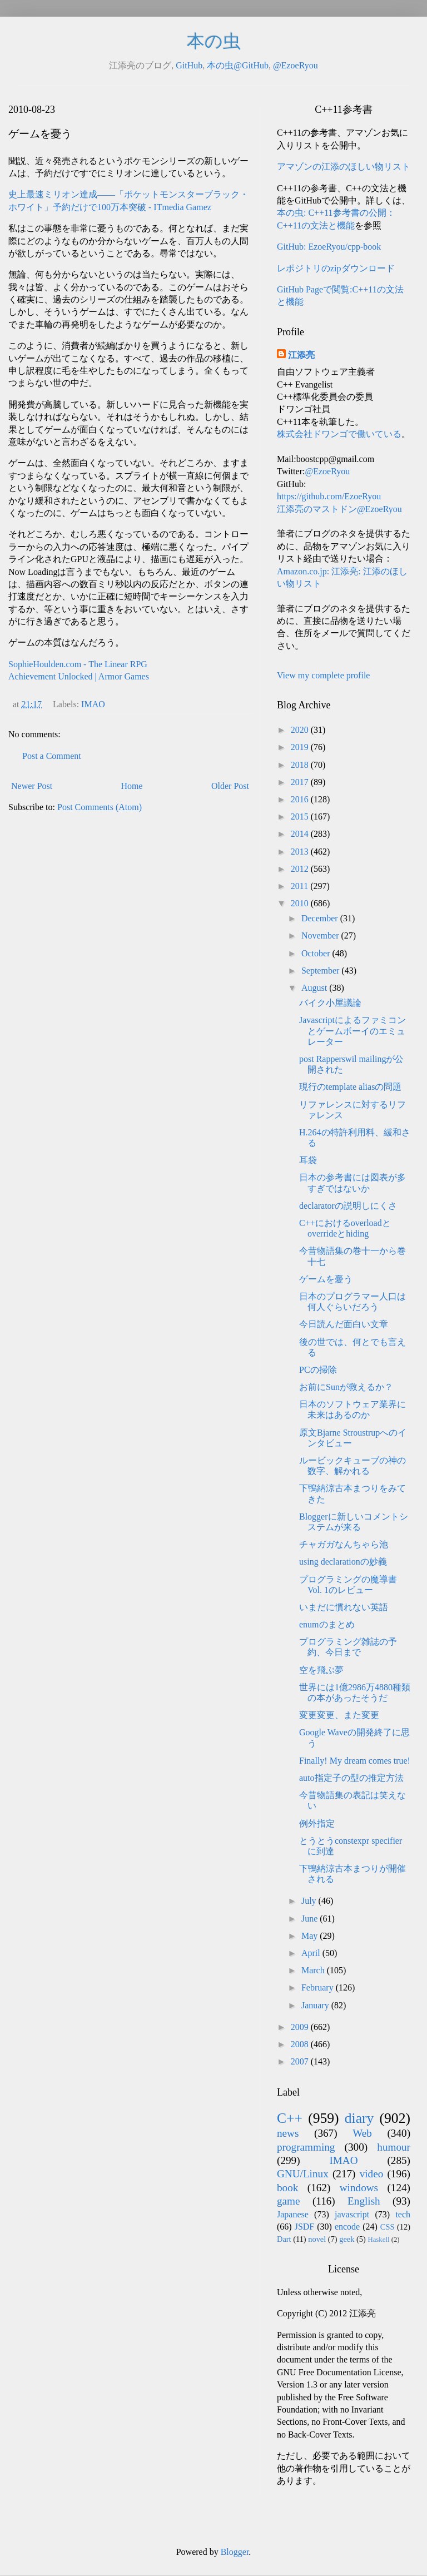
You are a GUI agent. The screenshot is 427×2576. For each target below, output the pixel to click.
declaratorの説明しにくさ (348, 1205)
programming (306, 2147)
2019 (301, 747)
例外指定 (317, 1823)
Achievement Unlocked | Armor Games (78, 676)
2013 (301, 851)
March (314, 1970)
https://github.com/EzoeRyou (329, 496)
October (316, 953)
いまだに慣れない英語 (343, 1607)
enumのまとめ (327, 1624)
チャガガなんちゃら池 (343, 1544)
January (316, 2005)
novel (317, 2239)
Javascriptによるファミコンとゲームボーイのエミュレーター (352, 1030)
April (311, 1953)
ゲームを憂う (325, 1279)
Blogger (235, 2552)
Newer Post (31, 786)
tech (402, 2214)
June (310, 1918)
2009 (301, 2027)
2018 (301, 765)
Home (132, 786)
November (321, 935)
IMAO (93, 704)
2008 (301, 2044)
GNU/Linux (303, 2174)
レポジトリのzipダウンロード (336, 268)
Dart (284, 2239)
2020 (301, 729)
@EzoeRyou (295, 65)
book (287, 2187)
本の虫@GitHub (238, 65)
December (320, 918)
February (318, 1987)
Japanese (293, 2214)
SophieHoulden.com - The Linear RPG (77, 664)
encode (347, 2226)
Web (362, 2133)
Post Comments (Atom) (99, 807)
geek (346, 2239)
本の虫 (214, 41)
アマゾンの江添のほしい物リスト (343, 166)
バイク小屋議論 (330, 1002)
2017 (301, 782)
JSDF (305, 2226)
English (363, 2201)
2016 (301, 799)
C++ (289, 2118)
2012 (301, 868)
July (310, 1900)
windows (359, 2187)
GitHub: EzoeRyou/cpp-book (329, 246)
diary (359, 2118)
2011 (300, 886)
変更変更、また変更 (339, 1715)
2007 (301, 2061)
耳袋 (308, 1160)
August (315, 987)
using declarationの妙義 (343, 1561)
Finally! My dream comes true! (354, 1760)
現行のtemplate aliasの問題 (350, 1086)
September (321, 970)
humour (393, 2147)
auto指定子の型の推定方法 (351, 1778)
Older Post (230, 786)
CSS (387, 2226)
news (288, 2133)
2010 (301, 903)
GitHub (189, 65)
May (310, 1935)
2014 (301, 833)
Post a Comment (51, 756)
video (372, 2174)
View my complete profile (323, 675)
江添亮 (301, 355)
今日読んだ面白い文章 (343, 1324)
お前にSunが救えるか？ (346, 1387)
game (288, 2201)
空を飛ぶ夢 (321, 1670)
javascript (352, 2214)
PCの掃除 (318, 1369)
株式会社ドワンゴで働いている (339, 434)
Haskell (378, 2240)
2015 (301, 816)
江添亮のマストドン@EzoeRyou (339, 509)
